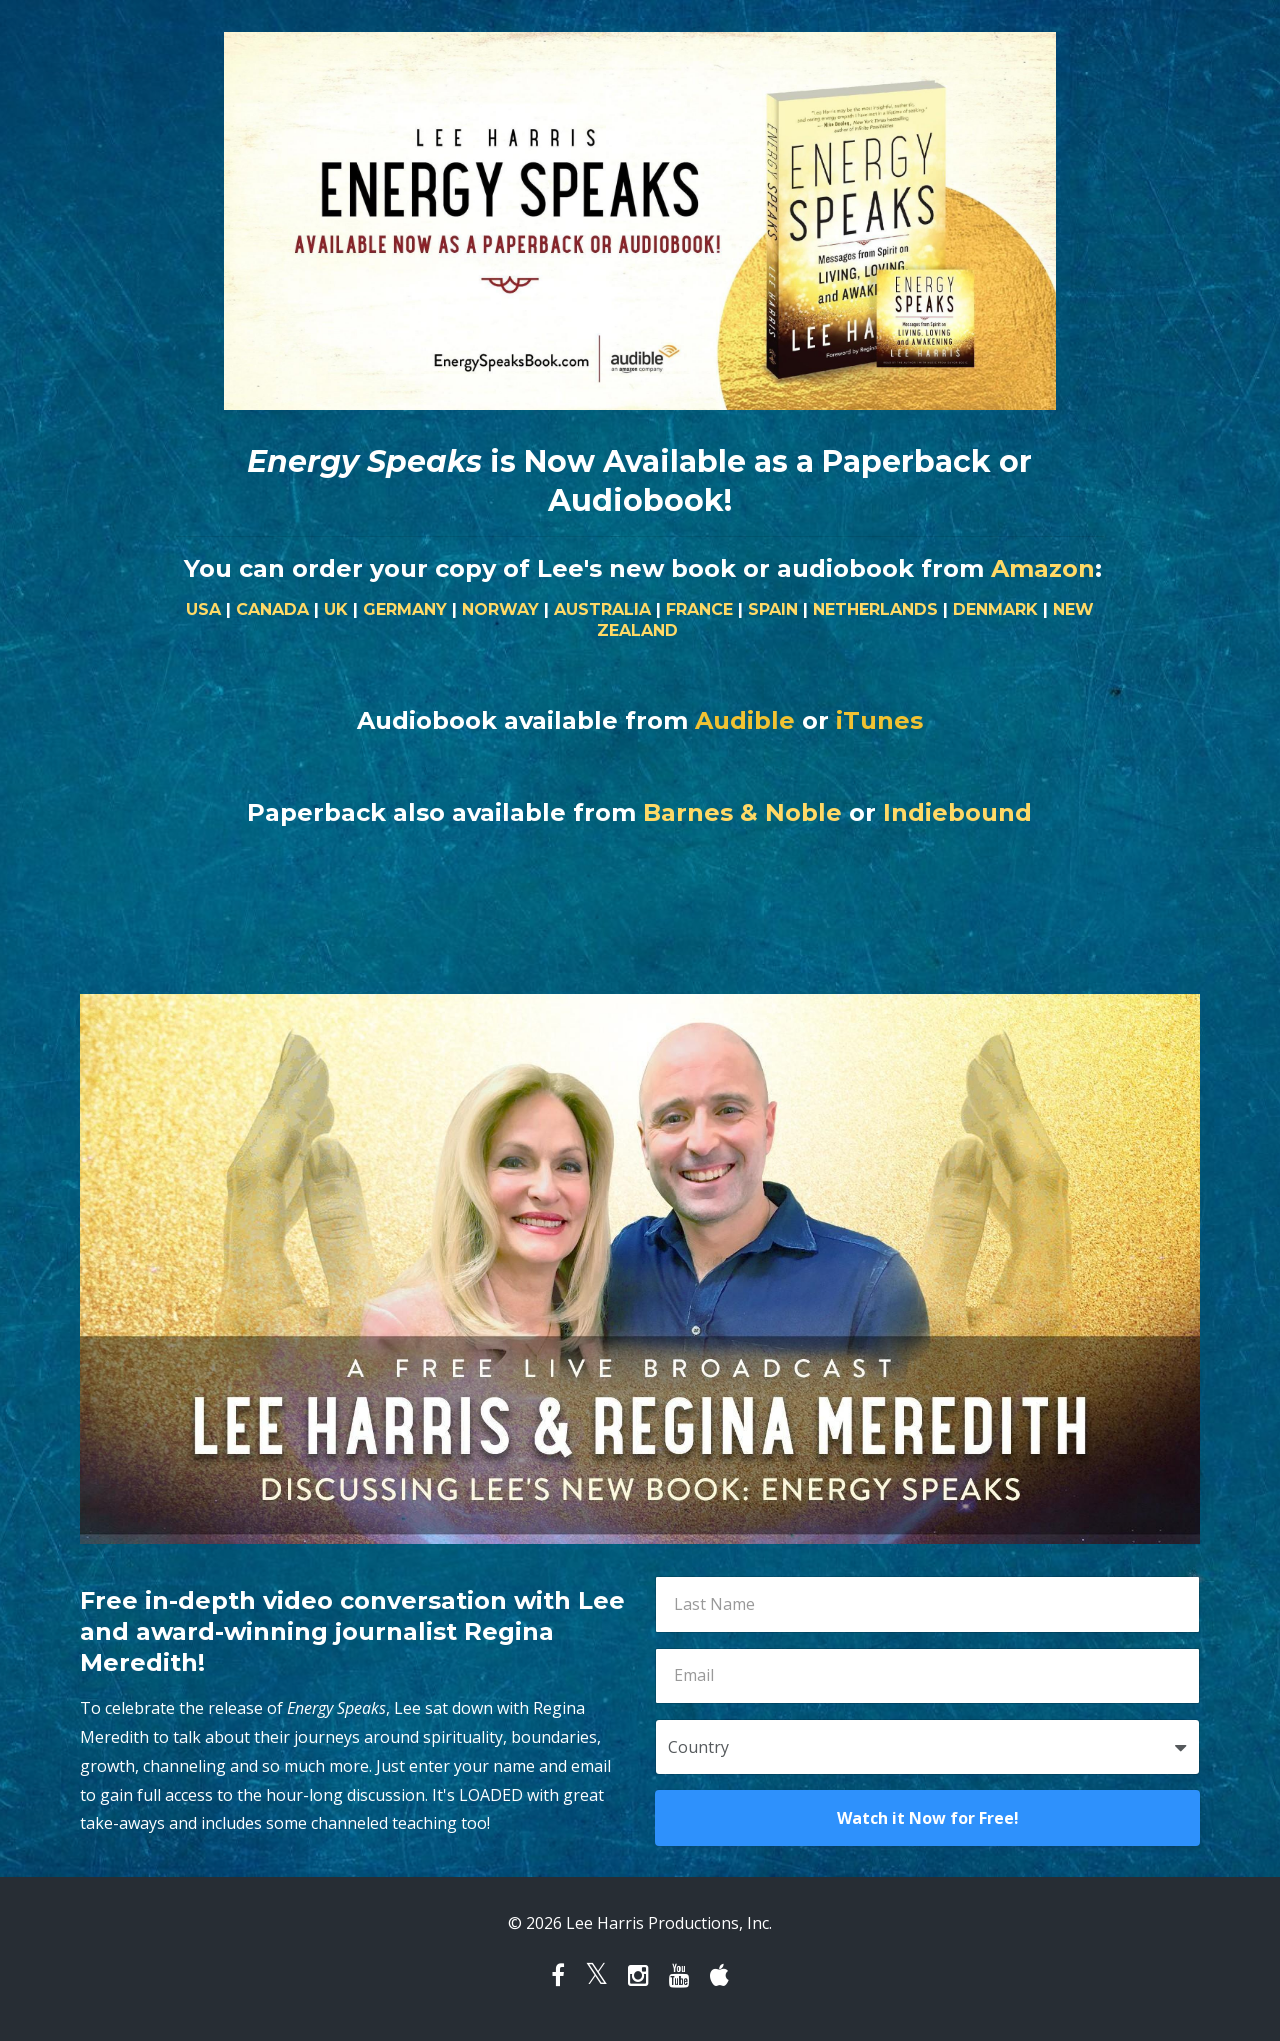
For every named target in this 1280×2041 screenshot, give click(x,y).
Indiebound (957, 812)
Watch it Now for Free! (928, 1818)
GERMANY (405, 609)
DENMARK (995, 609)
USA (203, 609)
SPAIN (773, 609)
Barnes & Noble (742, 812)
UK (336, 609)
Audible (745, 720)
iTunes (879, 720)
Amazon (1043, 568)
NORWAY (500, 609)
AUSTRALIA (602, 609)
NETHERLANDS (875, 609)
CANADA (272, 609)
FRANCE (699, 609)
